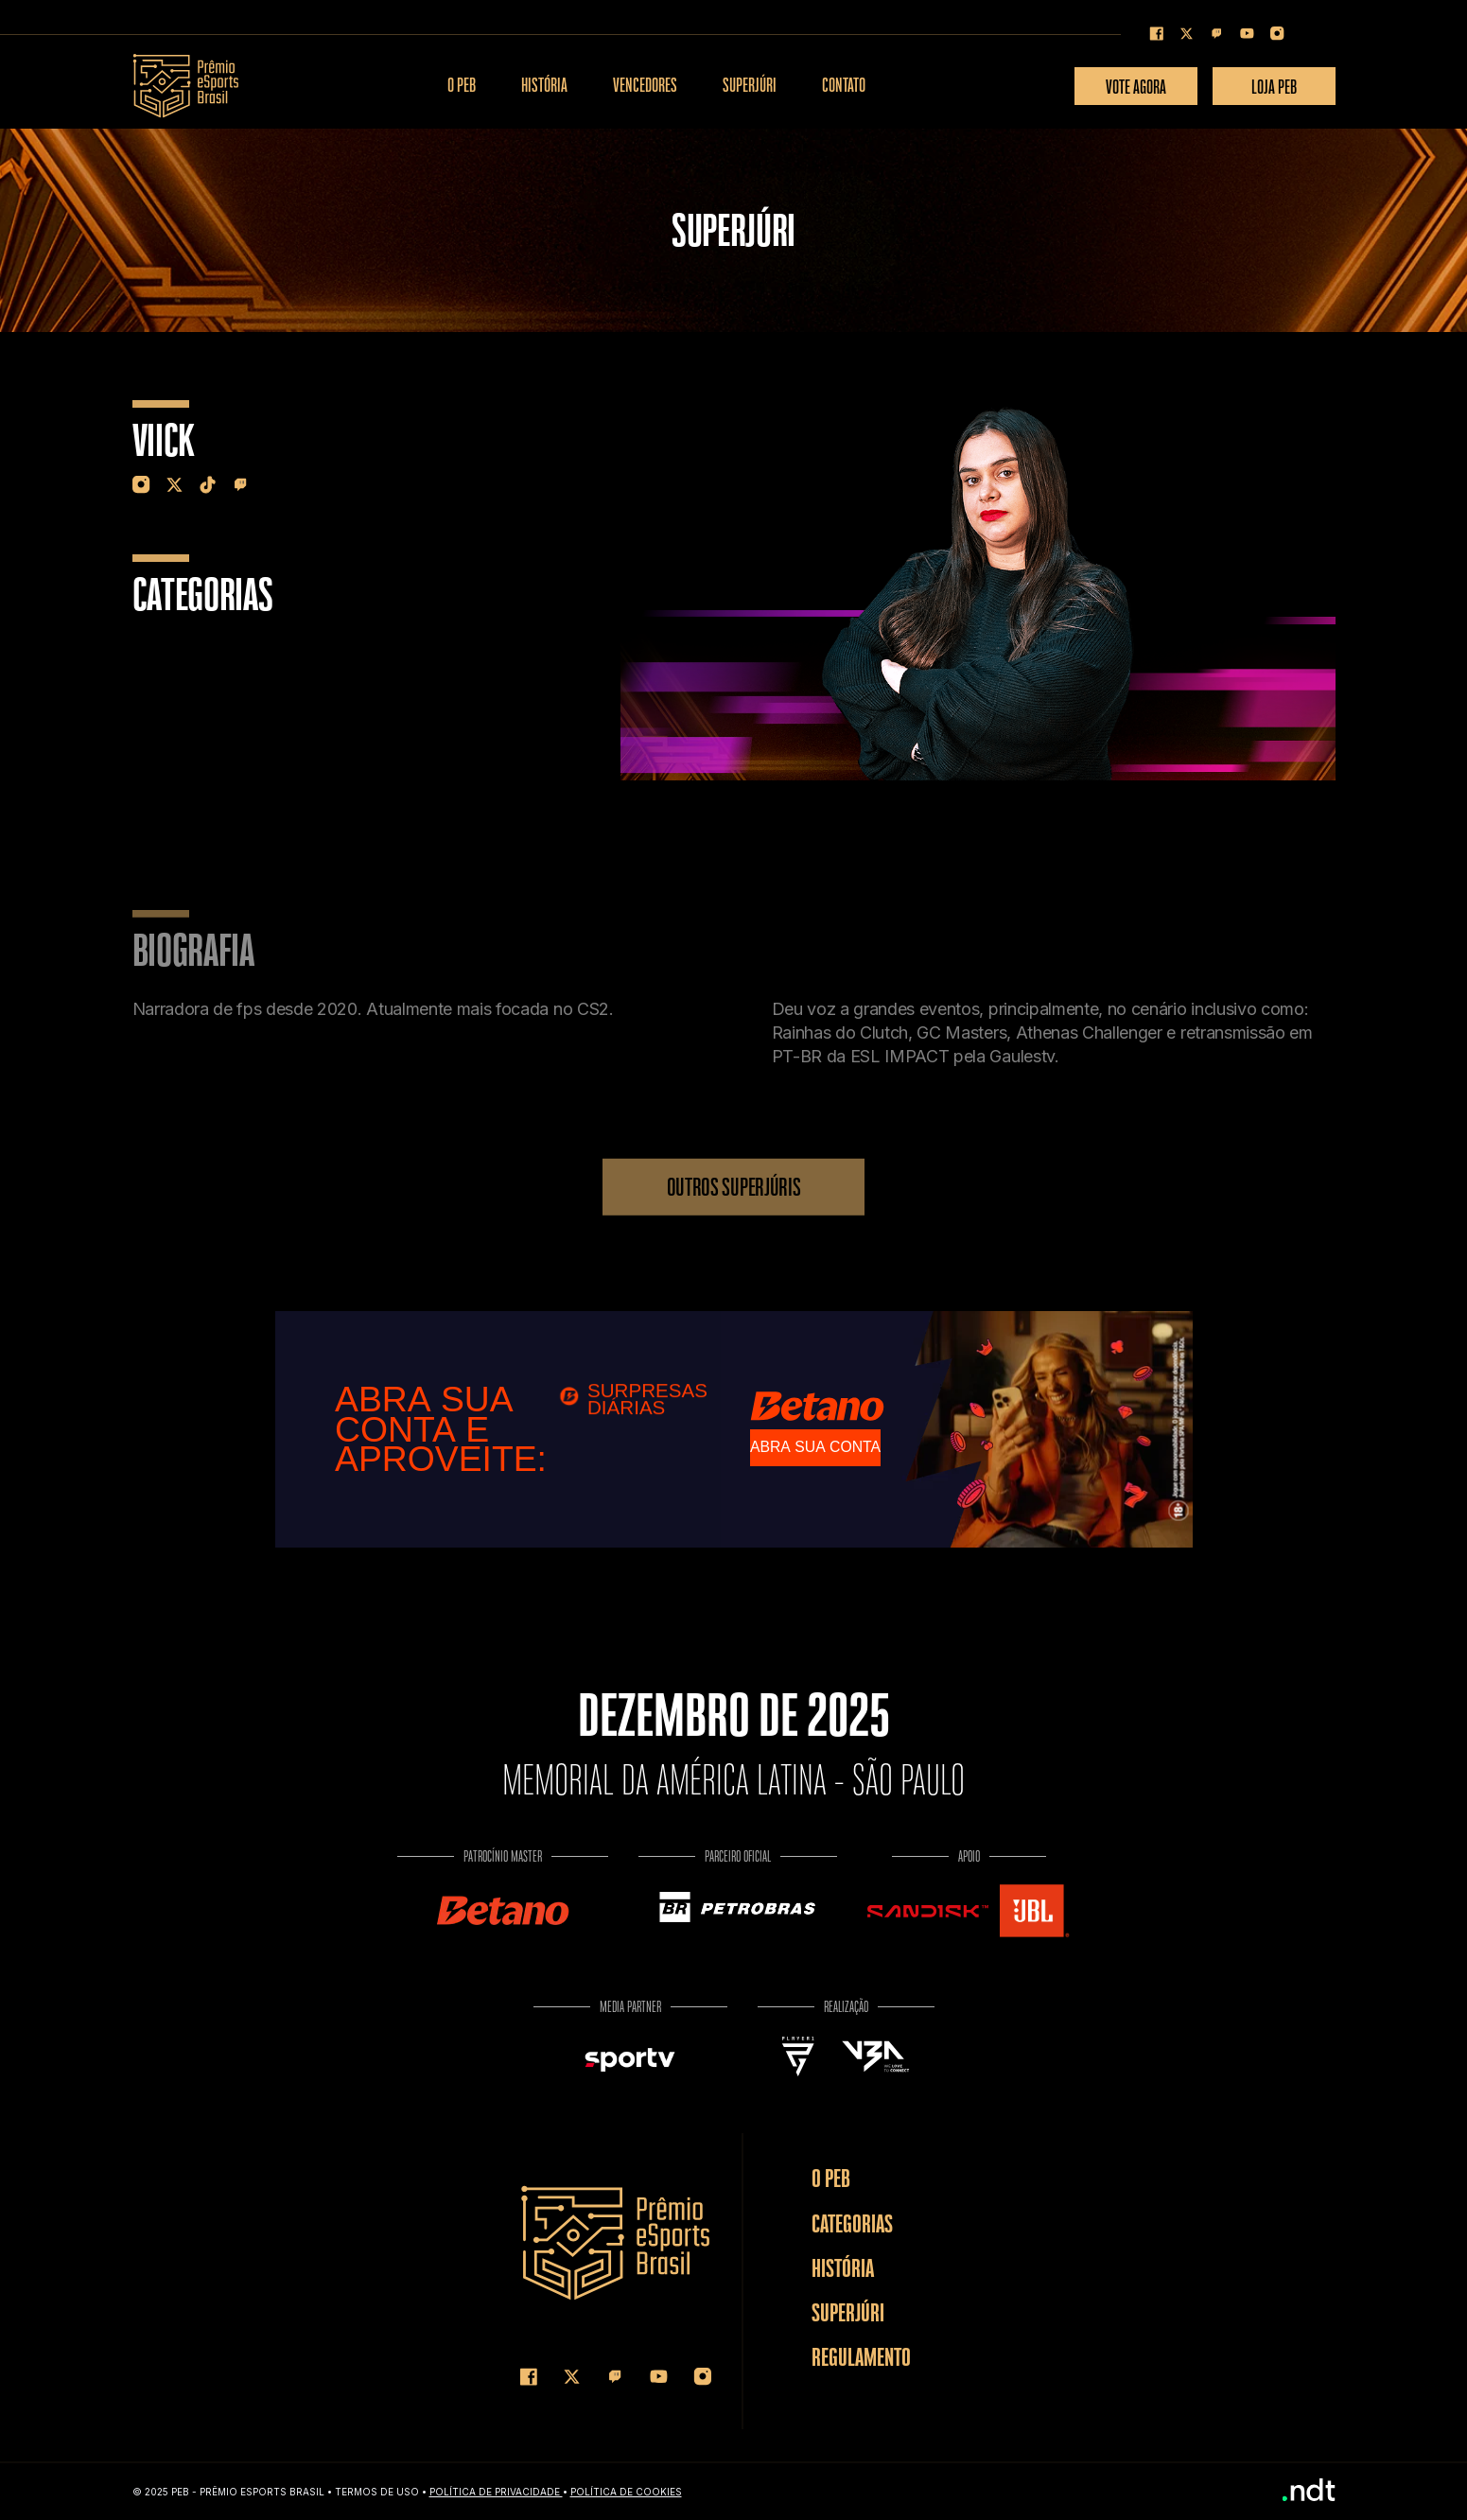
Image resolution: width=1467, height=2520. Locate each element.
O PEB (461, 86)
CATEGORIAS (852, 2223)
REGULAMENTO (861, 2357)
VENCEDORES (645, 86)
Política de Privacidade (496, 2491)
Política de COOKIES (626, 2491)
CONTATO (843, 86)
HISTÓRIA (544, 86)
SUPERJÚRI (750, 86)
